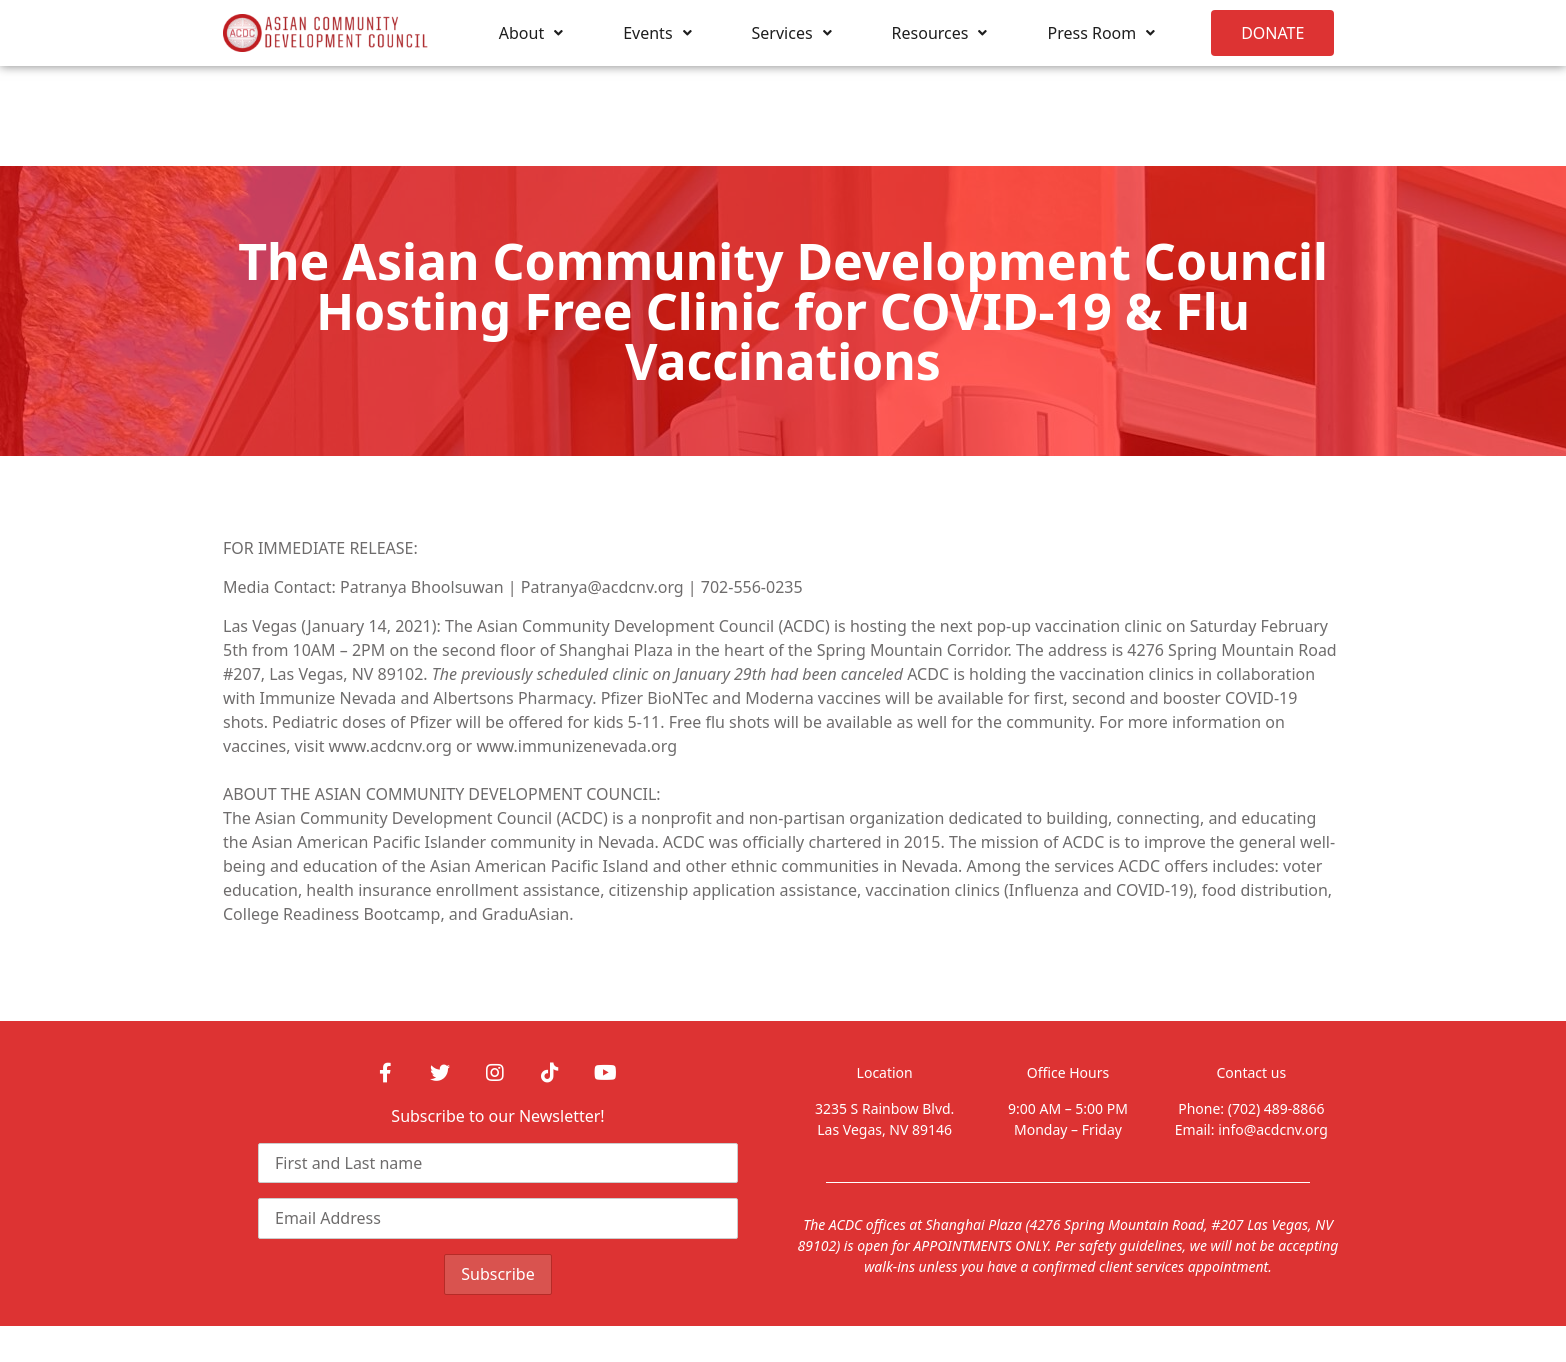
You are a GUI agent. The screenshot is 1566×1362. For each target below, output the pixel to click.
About (531, 33)
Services (792, 33)
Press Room (1101, 33)
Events (657, 33)
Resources (940, 33)
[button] (1272, 33)
